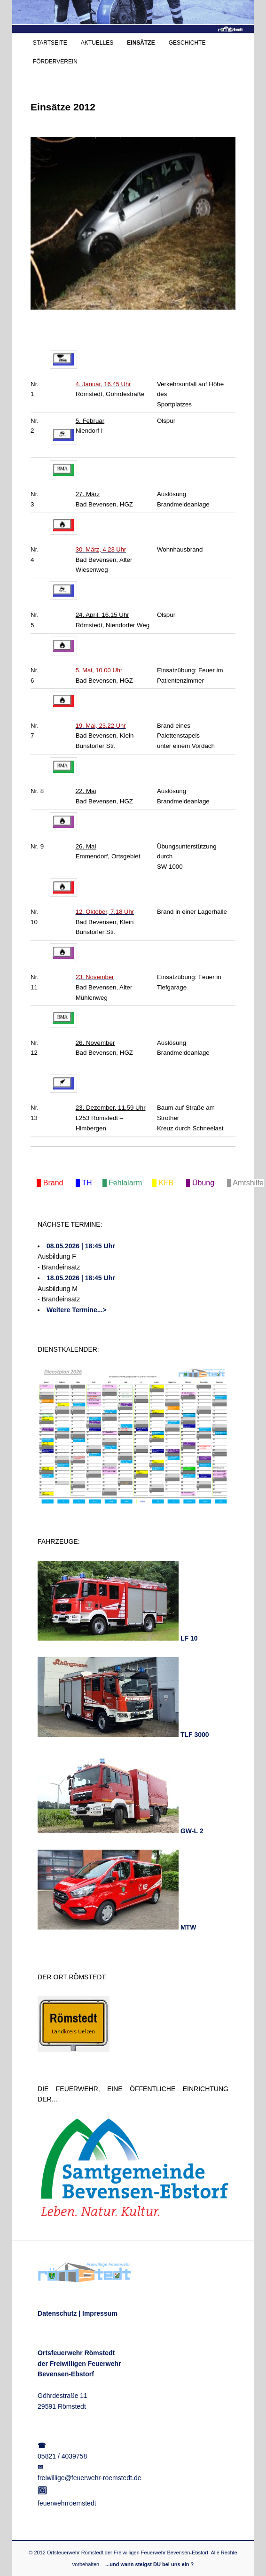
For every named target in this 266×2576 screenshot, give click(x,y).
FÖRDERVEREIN (55, 61)
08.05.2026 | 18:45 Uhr (81, 1246)
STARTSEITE (50, 42)
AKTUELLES (97, 42)
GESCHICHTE (187, 42)
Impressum (99, 2313)
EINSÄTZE (141, 42)
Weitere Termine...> (76, 1310)
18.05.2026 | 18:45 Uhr (81, 1278)
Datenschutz (57, 2313)
